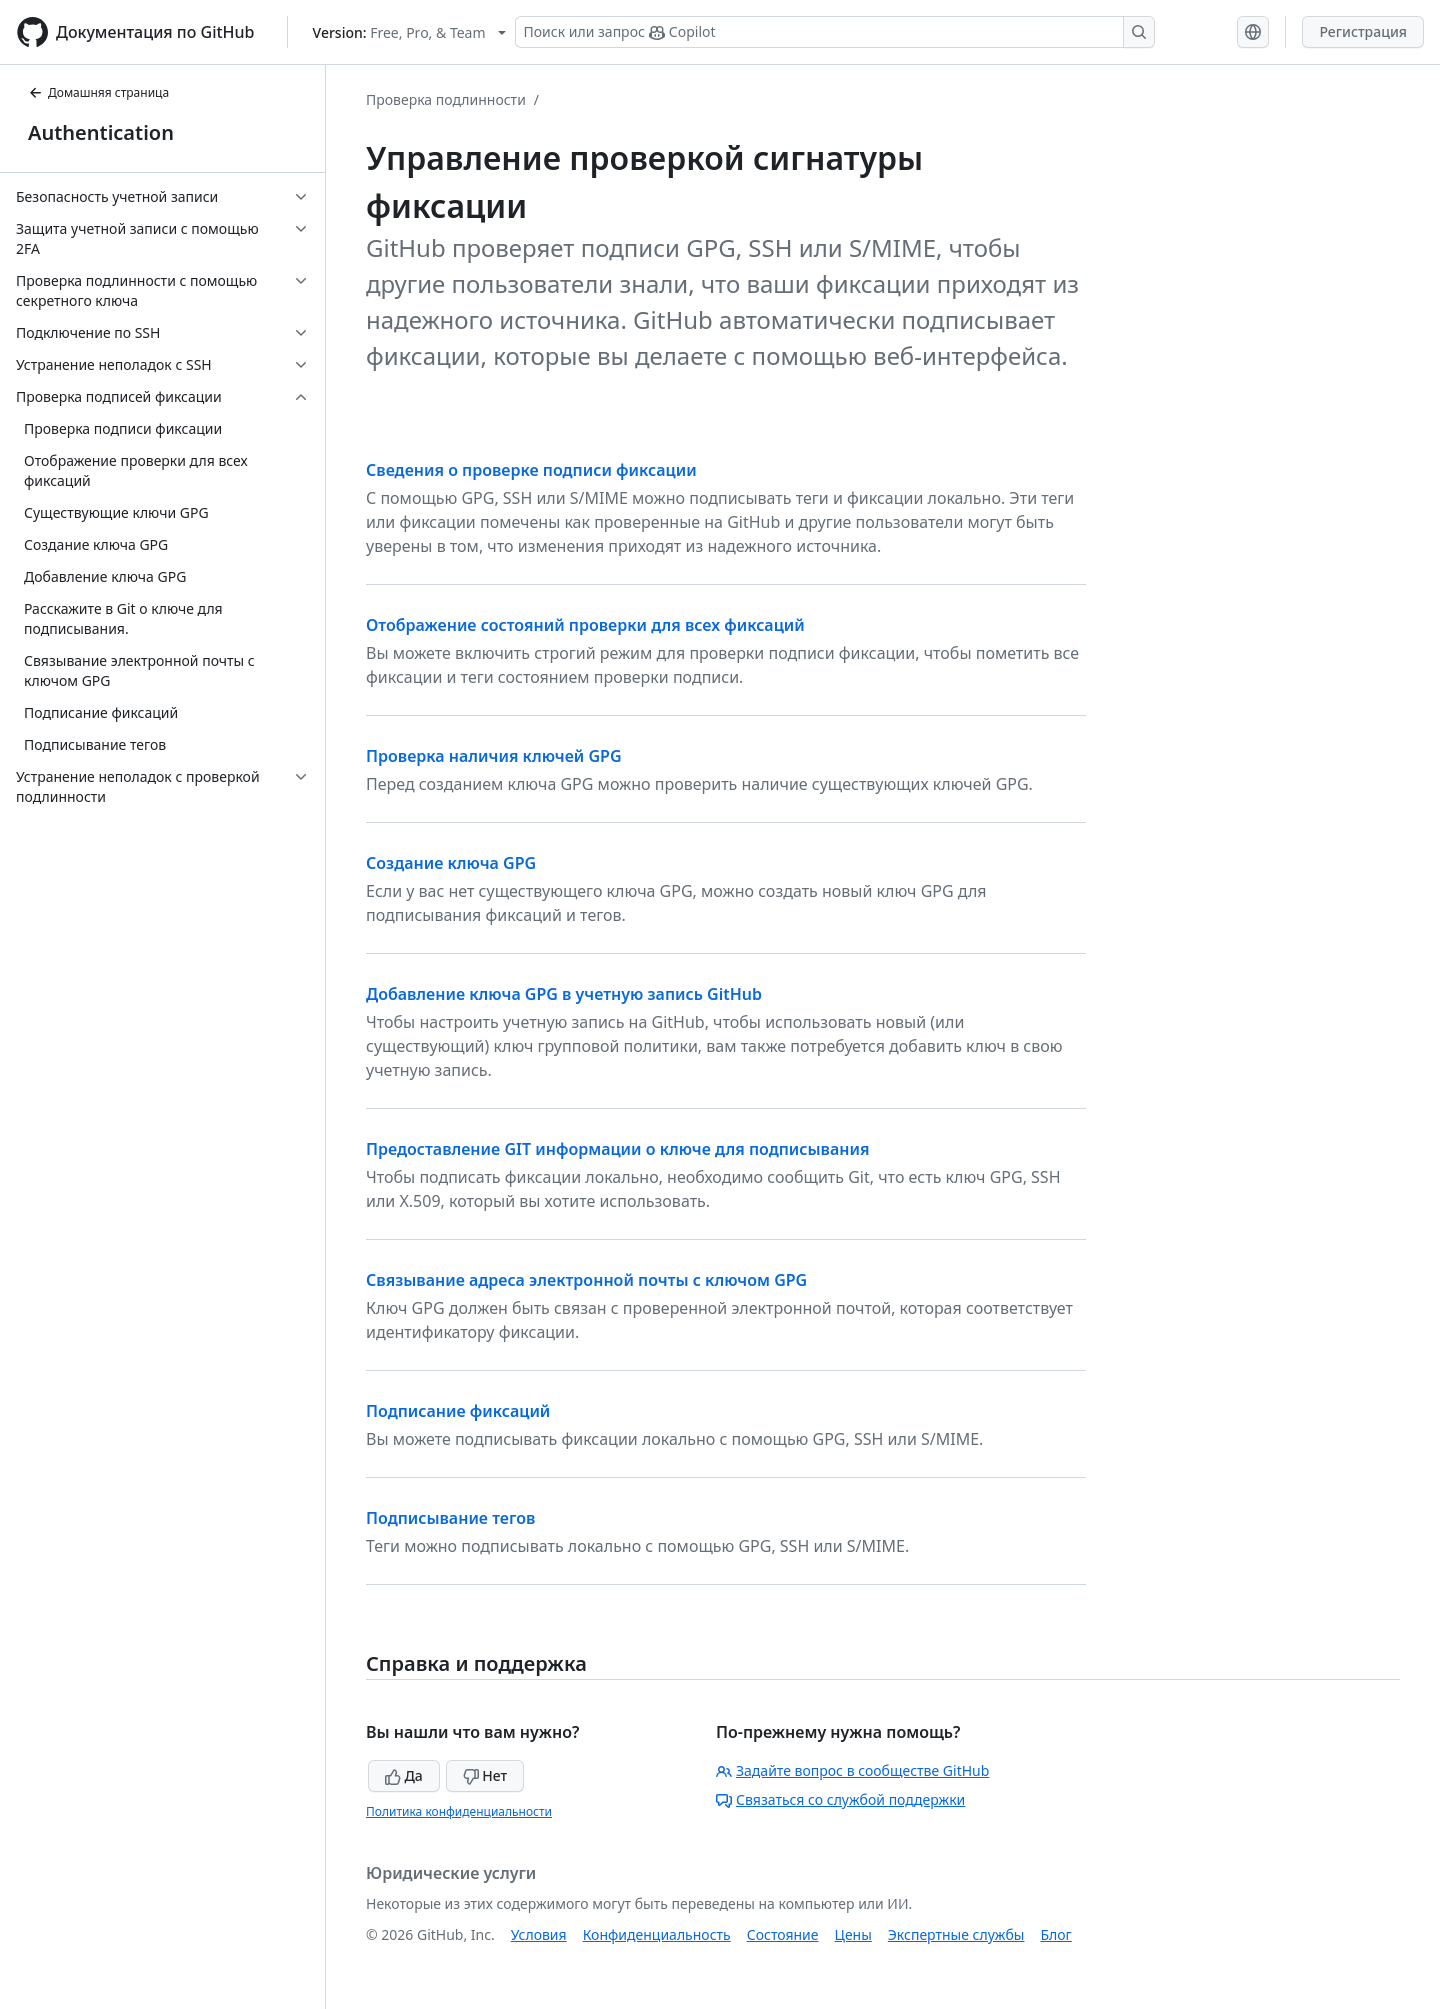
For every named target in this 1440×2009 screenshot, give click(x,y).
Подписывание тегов (450, 1518)
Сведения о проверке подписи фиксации (531, 470)
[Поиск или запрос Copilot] (835, 32)
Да (404, 1775)
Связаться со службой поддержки (840, 1799)
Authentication (101, 132)
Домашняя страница (98, 92)
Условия (539, 1934)
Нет (485, 1775)
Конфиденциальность (657, 1934)
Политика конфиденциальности (459, 1811)
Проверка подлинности (446, 99)
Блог (1055, 1934)
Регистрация (1363, 31)
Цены (853, 1934)
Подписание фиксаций (458, 1411)
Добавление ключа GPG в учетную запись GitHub (564, 994)
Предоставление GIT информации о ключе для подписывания (617, 1149)
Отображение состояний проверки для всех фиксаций (585, 625)
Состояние (783, 1934)
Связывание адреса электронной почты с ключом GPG (586, 1280)
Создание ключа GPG (451, 863)
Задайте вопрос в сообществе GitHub (852, 1770)
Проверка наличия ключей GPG (494, 756)
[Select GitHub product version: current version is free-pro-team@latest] (409, 32)
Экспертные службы (956, 1934)
